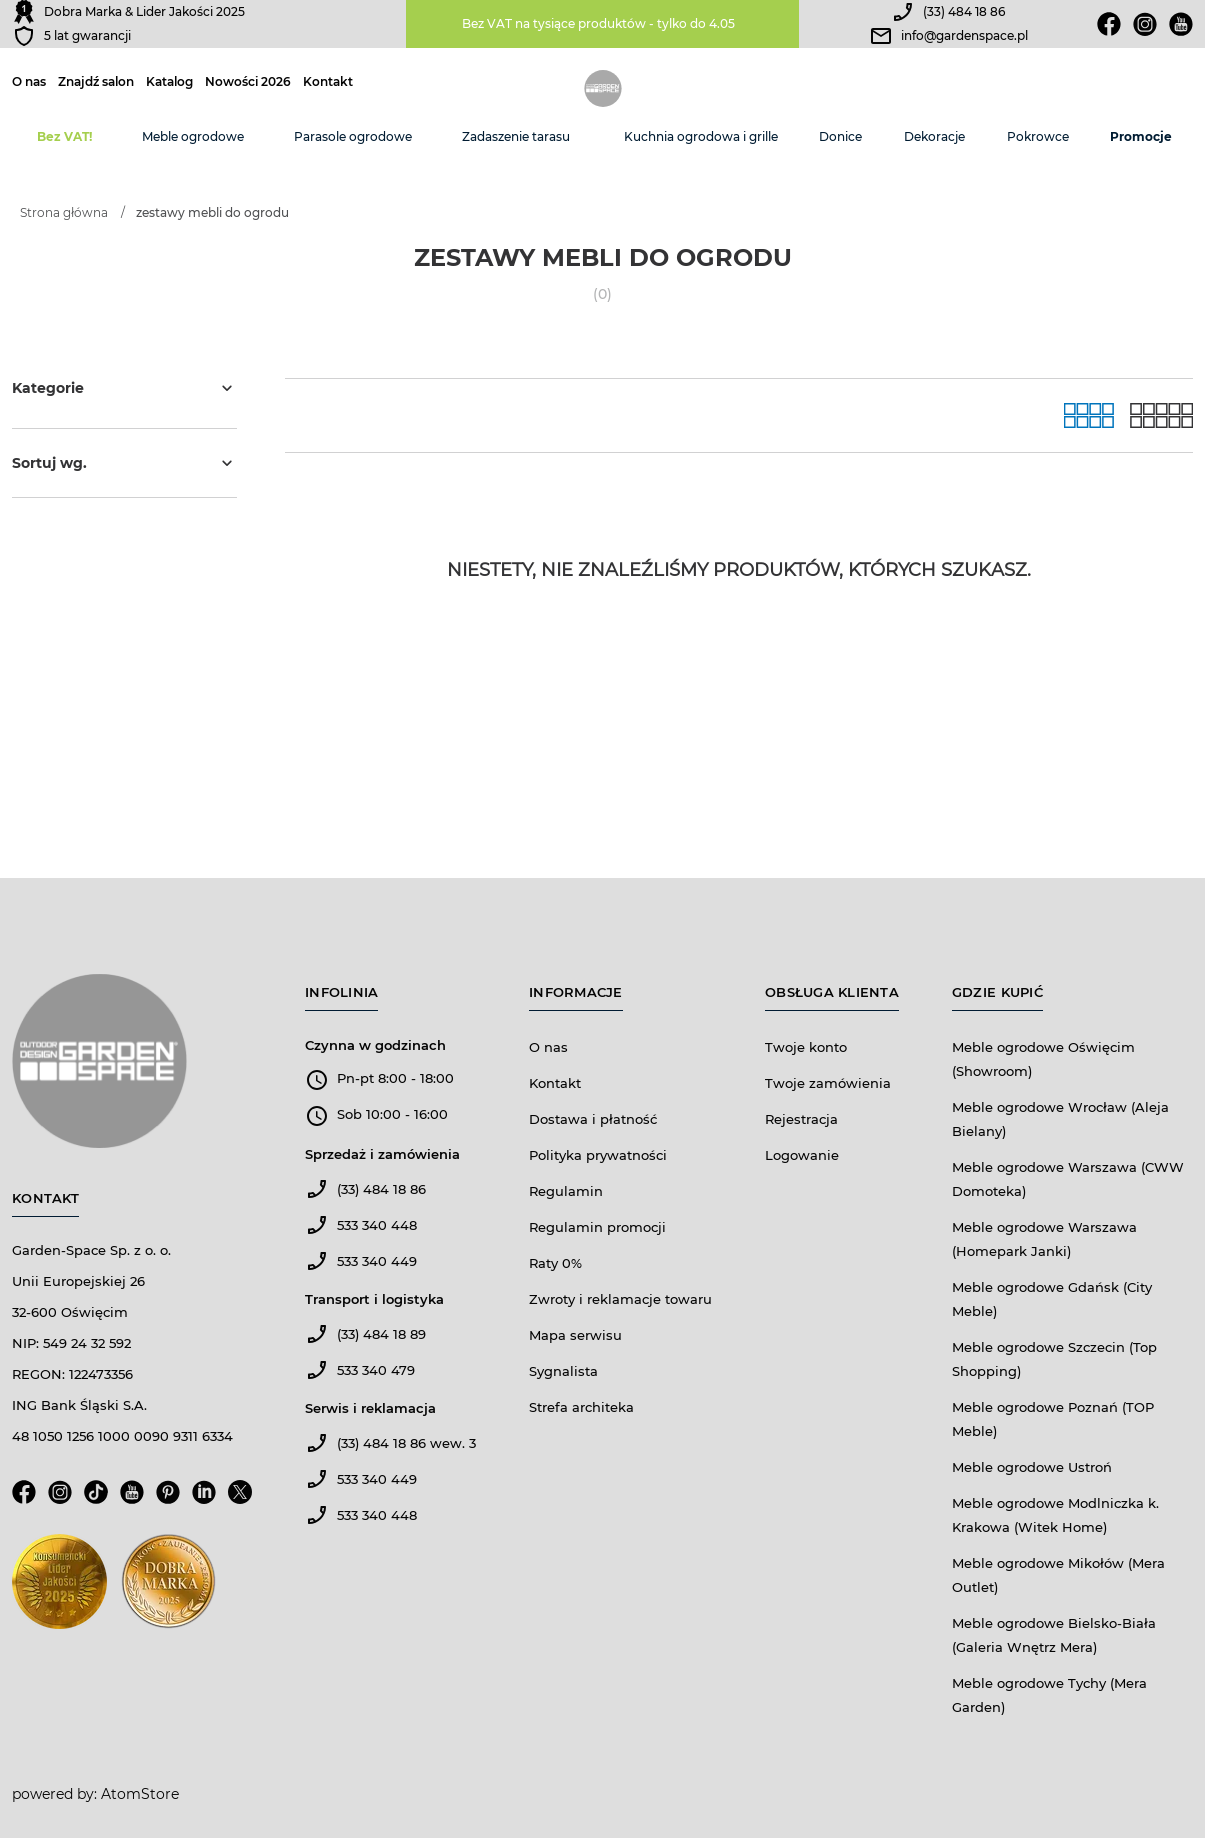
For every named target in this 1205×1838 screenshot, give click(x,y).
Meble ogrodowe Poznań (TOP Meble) (1053, 1419)
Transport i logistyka (374, 1299)
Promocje (1141, 136)
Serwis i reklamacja (370, 1408)
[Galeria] (1089, 415)
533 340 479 (376, 1370)
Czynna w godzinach (375, 1045)
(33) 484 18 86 (964, 11)
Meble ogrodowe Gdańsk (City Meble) (1052, 1299)
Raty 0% (555, 1263)
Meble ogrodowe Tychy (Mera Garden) (1049, 1695)
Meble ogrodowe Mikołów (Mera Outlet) (1058, 1575)
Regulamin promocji (597, 1227)
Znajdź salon (96, 82)
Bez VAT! (64, 136)
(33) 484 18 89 (381, 1334)
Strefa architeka (581, 1407)
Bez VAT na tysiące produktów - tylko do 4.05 (598, 23)
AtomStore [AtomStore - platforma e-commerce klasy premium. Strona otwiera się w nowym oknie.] (140, 1794)
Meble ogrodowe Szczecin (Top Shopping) (1054, 1359)
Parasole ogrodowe (353, 136)
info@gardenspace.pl (964, 35)
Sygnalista (563, 1371)
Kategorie (124, 388)
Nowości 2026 (248, 82)
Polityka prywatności (598, 1155)
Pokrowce (1038, 136)
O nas (29, 82)
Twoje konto (806, 1047)
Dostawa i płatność (593, 1119)
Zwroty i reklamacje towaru (620, 1299)
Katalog (169, 82)
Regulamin (566, 1191)
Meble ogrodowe (193, 136)
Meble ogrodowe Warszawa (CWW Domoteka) (1068, 1179)
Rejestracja (801, 1119)
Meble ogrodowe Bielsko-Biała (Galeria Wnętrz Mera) (1054, 1635)
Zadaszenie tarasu (516, 136)
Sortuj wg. (124, 463)
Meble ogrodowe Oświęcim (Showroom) (1043, 1059)
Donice (840, 136)
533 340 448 (377, 1225)
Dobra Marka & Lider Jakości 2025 (144, 11)
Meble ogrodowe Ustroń (1032, 1467)
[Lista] (1161, 415)
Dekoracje (934, 136)
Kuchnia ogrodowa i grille (701, 136)
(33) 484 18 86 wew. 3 (406, 1443)
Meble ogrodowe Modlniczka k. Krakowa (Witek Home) (1055, 1515)
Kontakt (328, 82)
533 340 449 (377, 1261)
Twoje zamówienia (828, 1083)
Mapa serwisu (575, 1335)
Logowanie (802, 1155)
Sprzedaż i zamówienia (382, 1154)
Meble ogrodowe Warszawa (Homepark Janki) (1044, 1239)
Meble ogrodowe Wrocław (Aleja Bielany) (1060, 1119)
